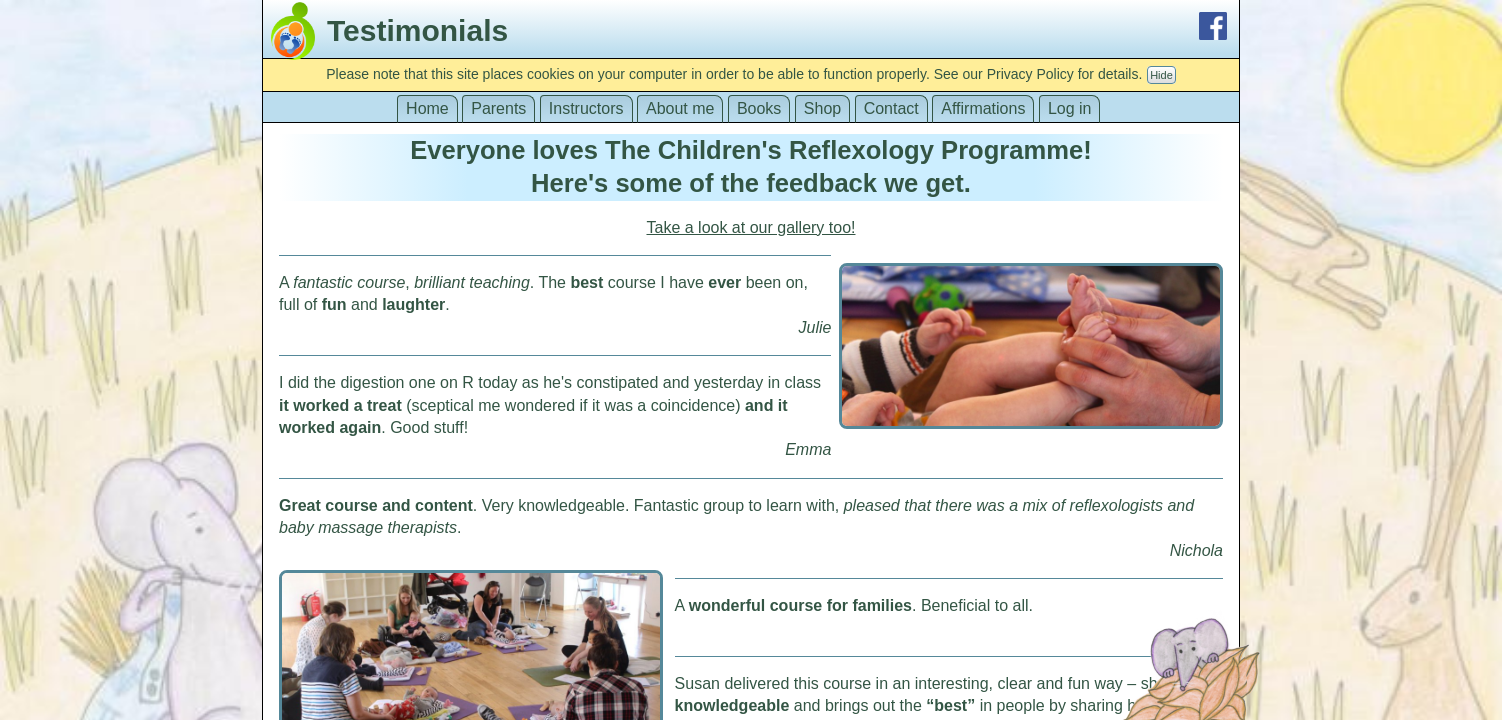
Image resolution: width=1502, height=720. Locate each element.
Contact (891, 108)
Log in (1070, 108)
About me (680, 108)
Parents (498, 108)
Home (427, 108)
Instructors (586, 108)
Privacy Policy (1030, 74)
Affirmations (983, 108)
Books (759, 108)
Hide (1161, 75)
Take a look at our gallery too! (750, 227)
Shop (822, 108)
